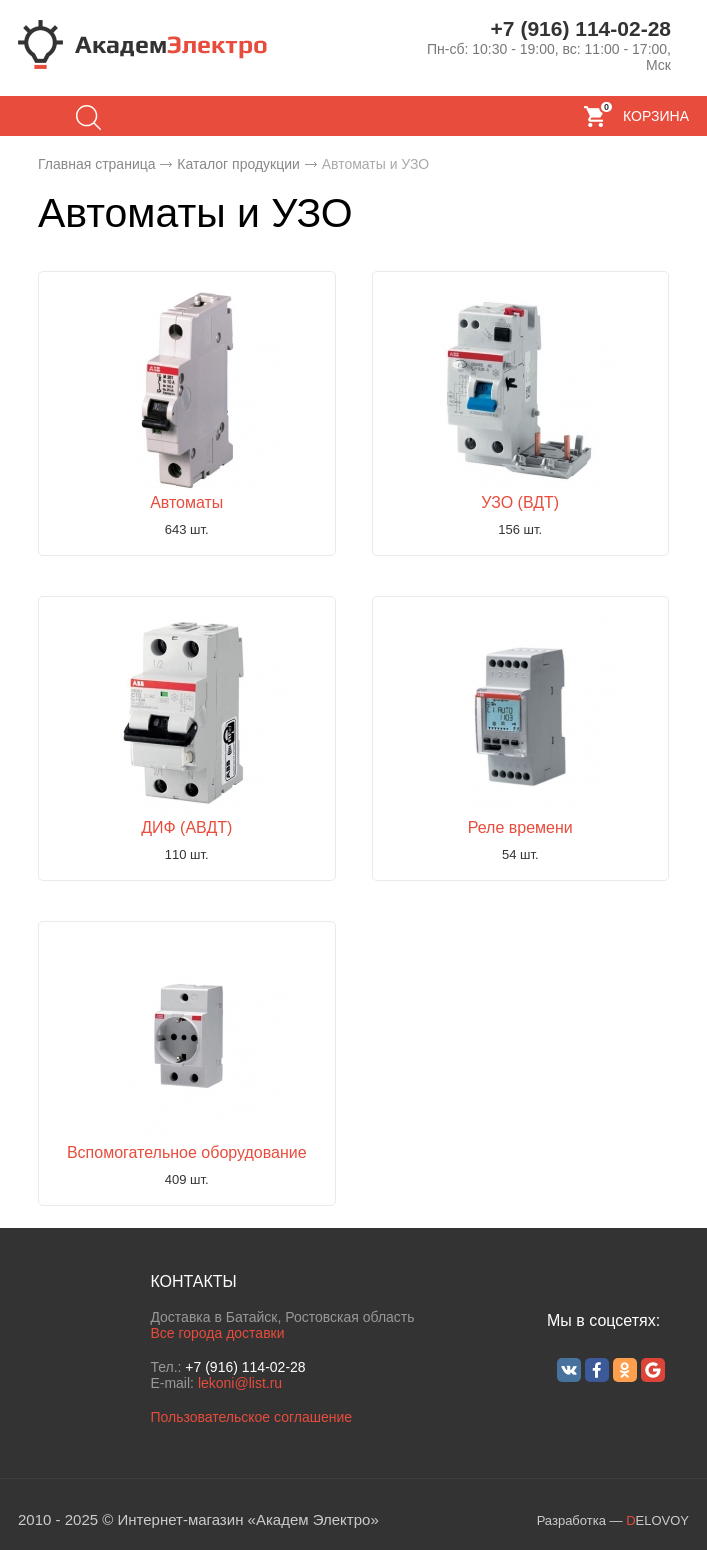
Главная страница (97, 164)
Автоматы (186, 502)
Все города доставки (217, 1333)
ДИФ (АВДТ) (186, 827)
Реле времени (520, 827)
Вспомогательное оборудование (187, 1152)
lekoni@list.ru (240, 1383)
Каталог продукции (238, 164)
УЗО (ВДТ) (520, 502)
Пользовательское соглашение (251, 1417)
